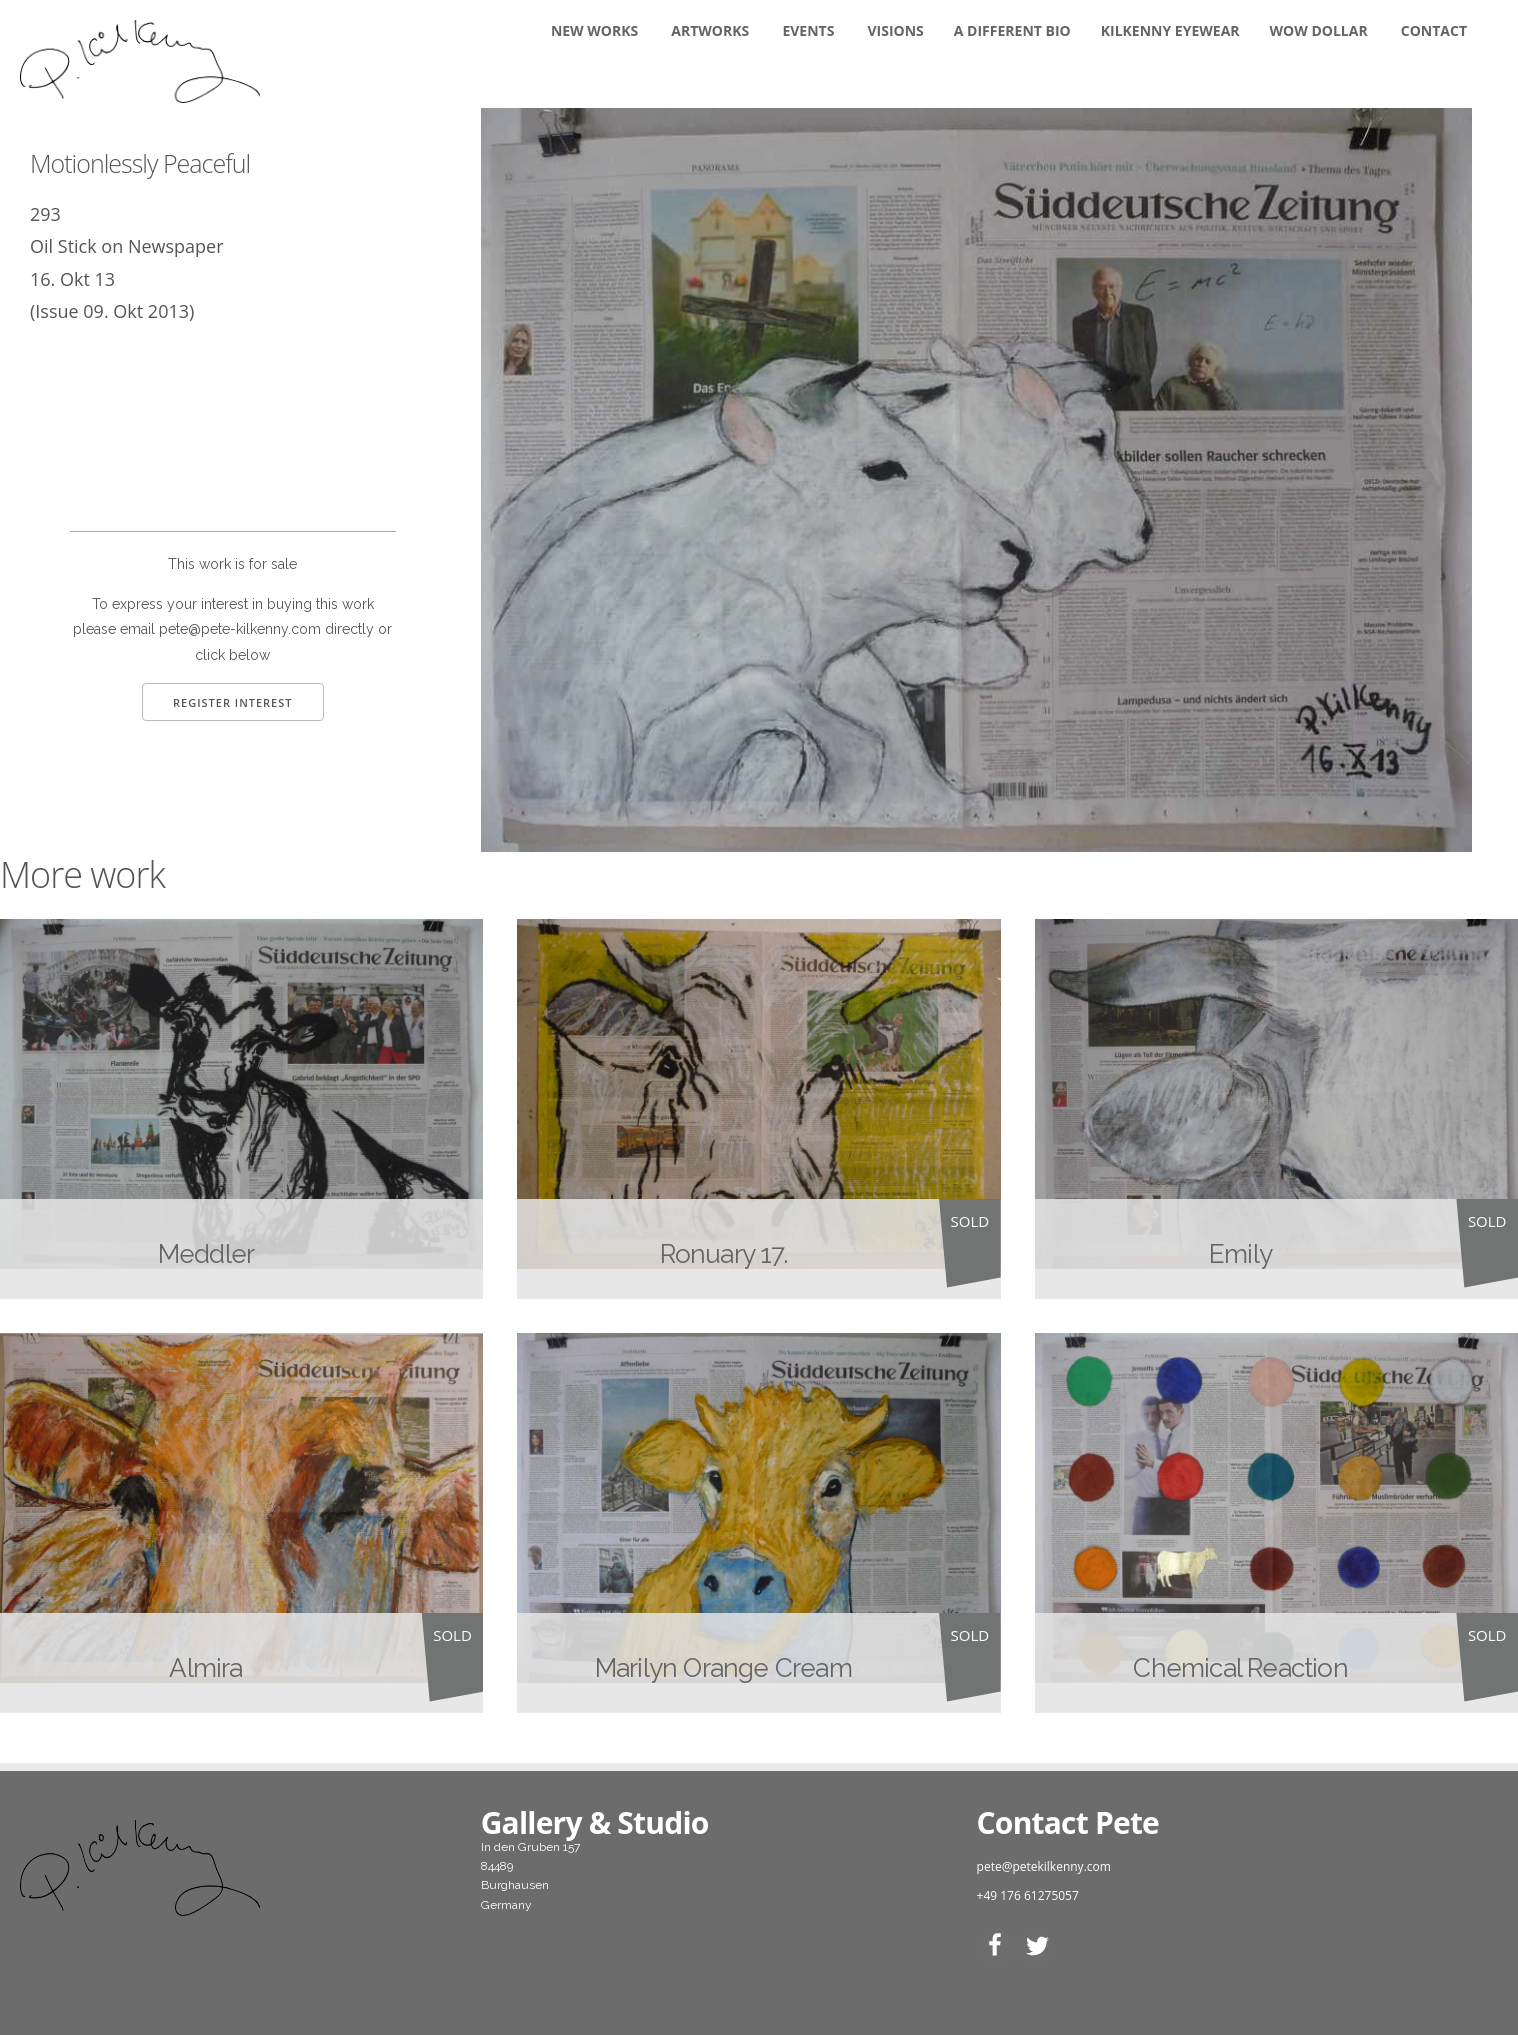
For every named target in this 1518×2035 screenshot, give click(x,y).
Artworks (710, 30)
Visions (896, 30)
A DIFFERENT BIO (1012, 30)
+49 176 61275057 (1028, 1895)
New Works (594, 30)
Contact (1434, 30)
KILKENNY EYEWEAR (1170, 30)
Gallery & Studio (595, 1822)
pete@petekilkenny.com (1044, 1866)
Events (808, 30)
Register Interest (233, 702)
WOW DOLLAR (1319, 30)
